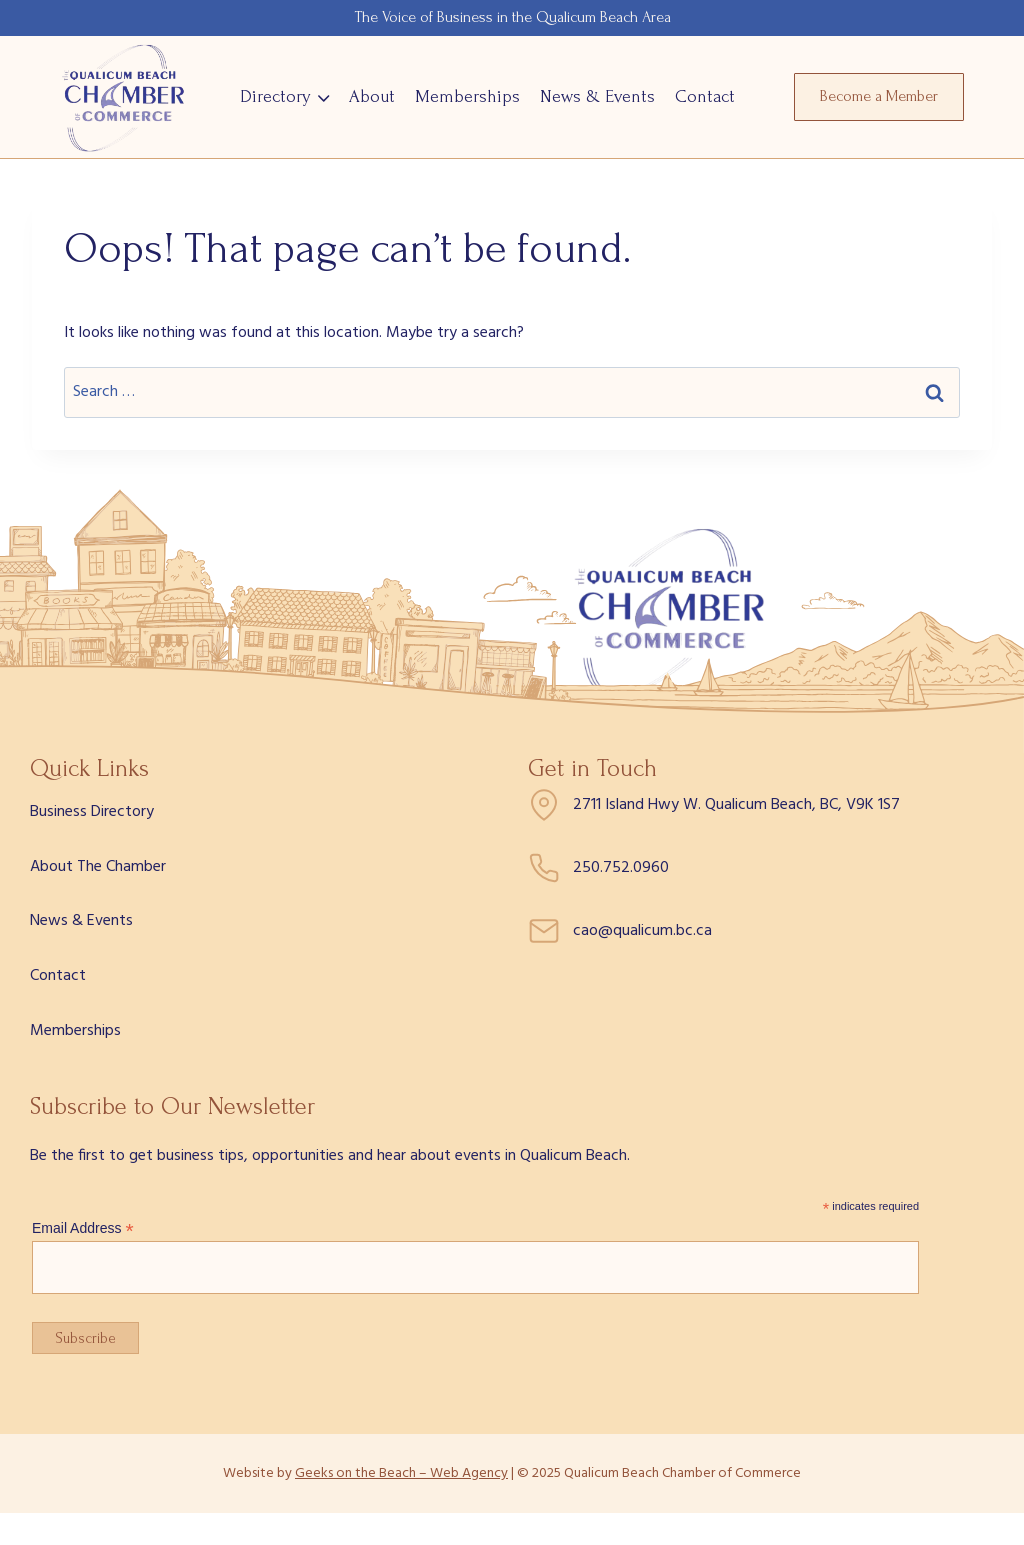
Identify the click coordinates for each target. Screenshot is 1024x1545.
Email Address (83, 1228)
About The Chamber (98, 867)
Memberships (467, 96)
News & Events (597, 96)
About (372, 96)
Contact (705, 96)
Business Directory (92, 812)
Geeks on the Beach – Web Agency (401, 1473)
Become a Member (879, 96)
